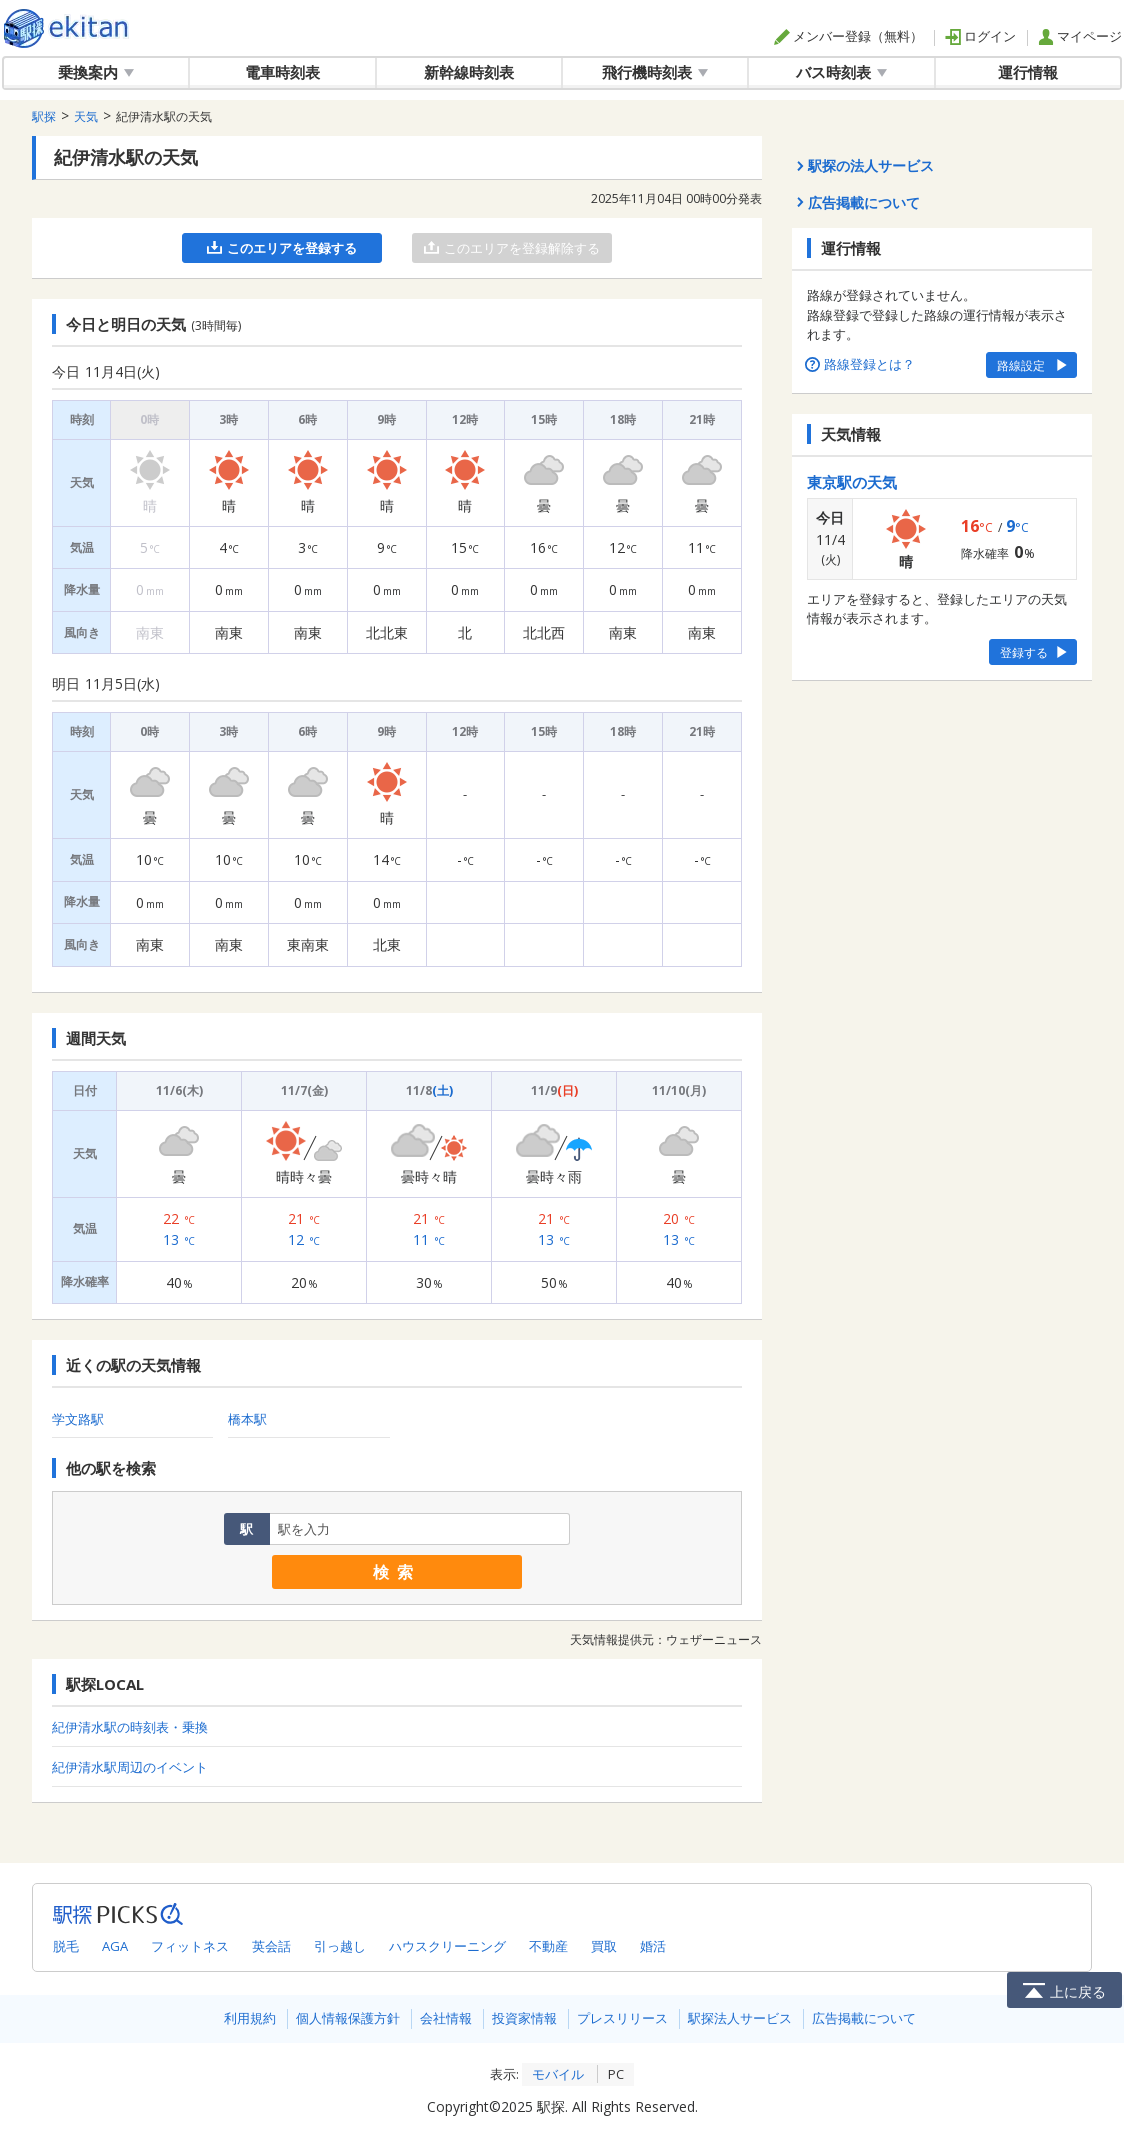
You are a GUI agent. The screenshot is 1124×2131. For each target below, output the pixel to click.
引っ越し (340, 1946)
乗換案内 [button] (96, 72)
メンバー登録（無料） (848, 36)
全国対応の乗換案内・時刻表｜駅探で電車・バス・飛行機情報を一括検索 (66, 28)
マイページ (1080, 36)
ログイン (980, 36)
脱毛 (66, 1946)
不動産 (548, 1946)
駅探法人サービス (740, 2018)
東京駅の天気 (852, 482)
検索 (397, 1572)
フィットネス (190, 1946)
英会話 (271, 1946)
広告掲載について (864, 2018)
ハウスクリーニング (447, 1946)
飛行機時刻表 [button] (655, 72)
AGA (115, 1946)
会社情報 (446, 2018)
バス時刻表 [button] (841, 72)
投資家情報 (524, 2018)
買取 (604, 1946)
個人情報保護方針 (348, 2018)
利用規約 (250, 2018)
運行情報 (1028, 72)
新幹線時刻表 (469, 72)
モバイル (558, 2074)
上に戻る (1064, 1990)
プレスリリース (622, 2018)
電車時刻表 (282, 72)
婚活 (653, 1946)
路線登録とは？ (861, 364)
